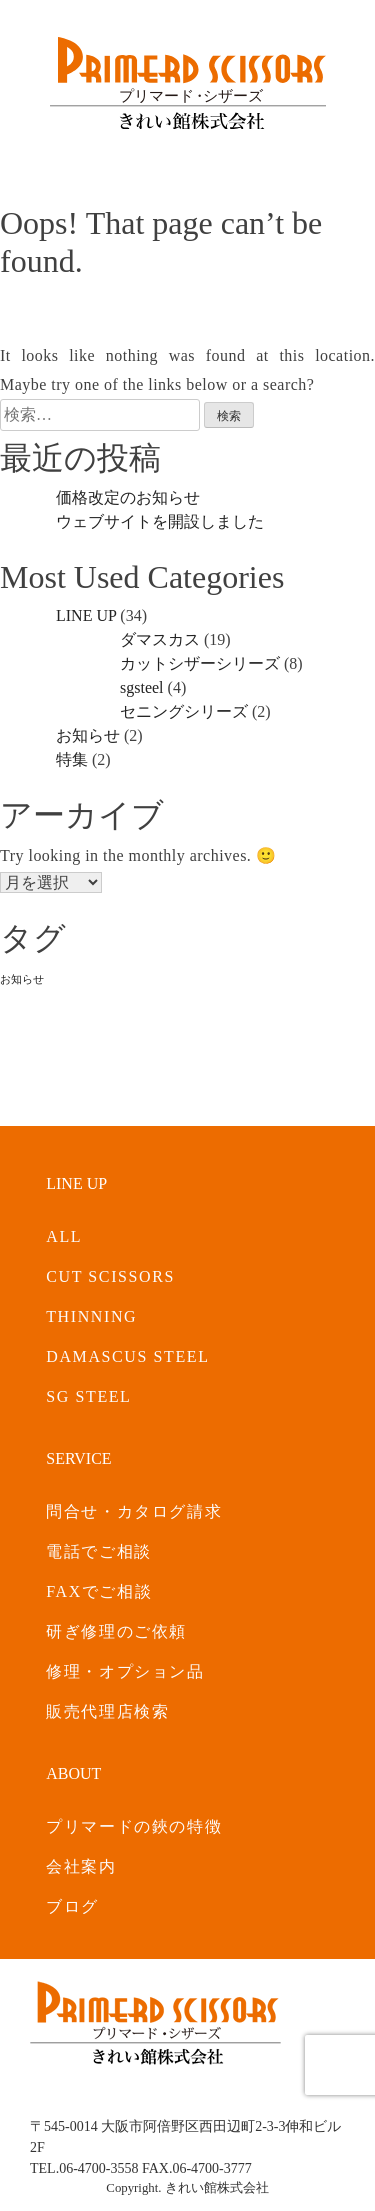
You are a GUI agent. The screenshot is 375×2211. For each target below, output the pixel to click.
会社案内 (81, 1866)
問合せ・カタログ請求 (134, 1511)
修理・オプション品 (125, 1671)
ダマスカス (160, 639)
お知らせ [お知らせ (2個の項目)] (22, 979)
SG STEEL (88, 1396)
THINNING (91, 1316)
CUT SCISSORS (110, 1276)
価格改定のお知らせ (128, 497)
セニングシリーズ (184, 711)
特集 (72, 759)
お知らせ (88, 735)
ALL (64, 1236)
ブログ (72, 1906)
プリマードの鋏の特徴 (134, 1826)
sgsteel (142, 687)
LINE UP (86, 615)
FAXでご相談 (99, 1591)
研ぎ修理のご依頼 (116, 1631)
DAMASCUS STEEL (127, 1356)
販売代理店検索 (107, 1711)
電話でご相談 (99, 1551)
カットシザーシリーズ (200, 663)
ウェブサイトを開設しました (160, 521)
